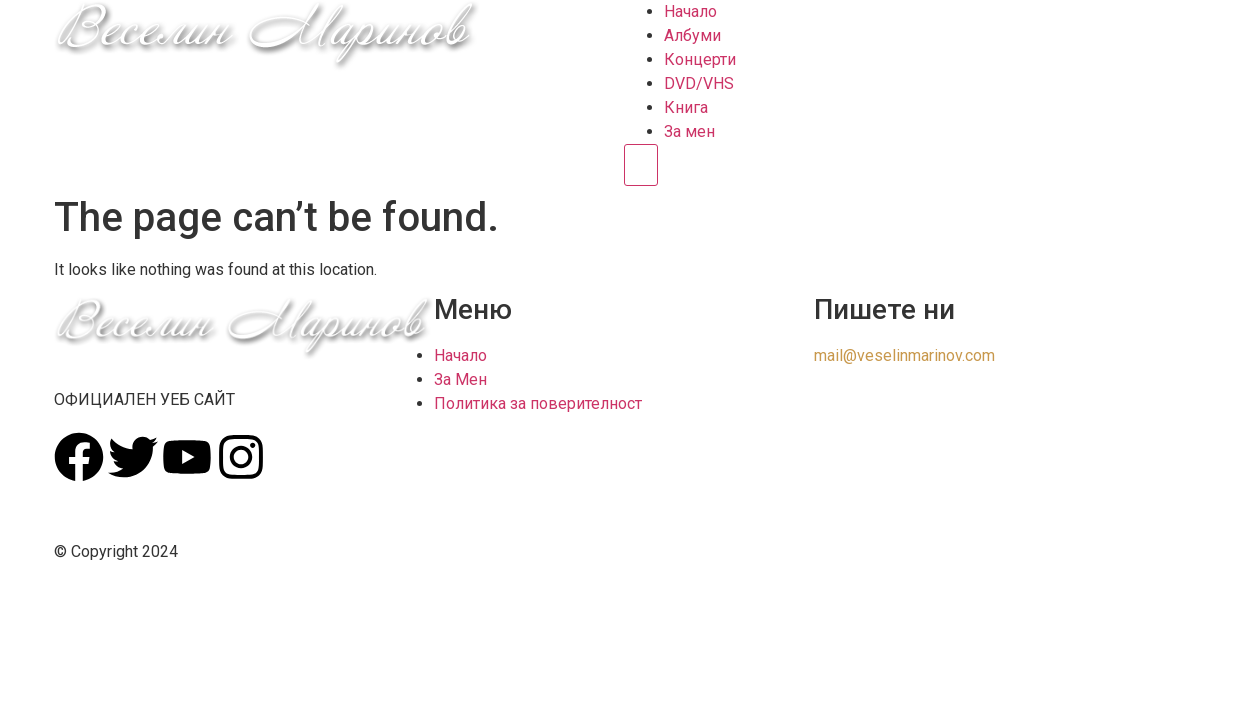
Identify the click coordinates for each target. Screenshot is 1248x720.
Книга (686, 107)
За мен (689, 131)
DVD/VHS (699, 83)
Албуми (692, 35)
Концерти (700, 59)
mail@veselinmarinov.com (904, 355)
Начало (690, 11)
